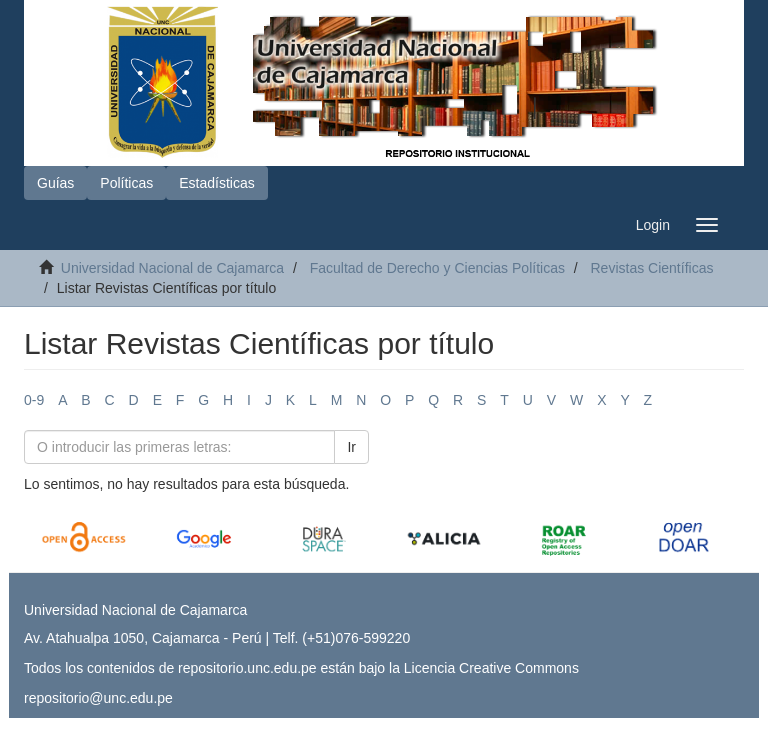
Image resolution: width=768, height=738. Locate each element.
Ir (351, 447)
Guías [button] (55, 183)
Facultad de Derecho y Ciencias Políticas (437, 268)
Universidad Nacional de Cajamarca (172, 268)
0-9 (34, 400)
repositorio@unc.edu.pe (98, 698)
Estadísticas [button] (216, 183)
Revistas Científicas (651, 268)
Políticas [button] (126, 183)
